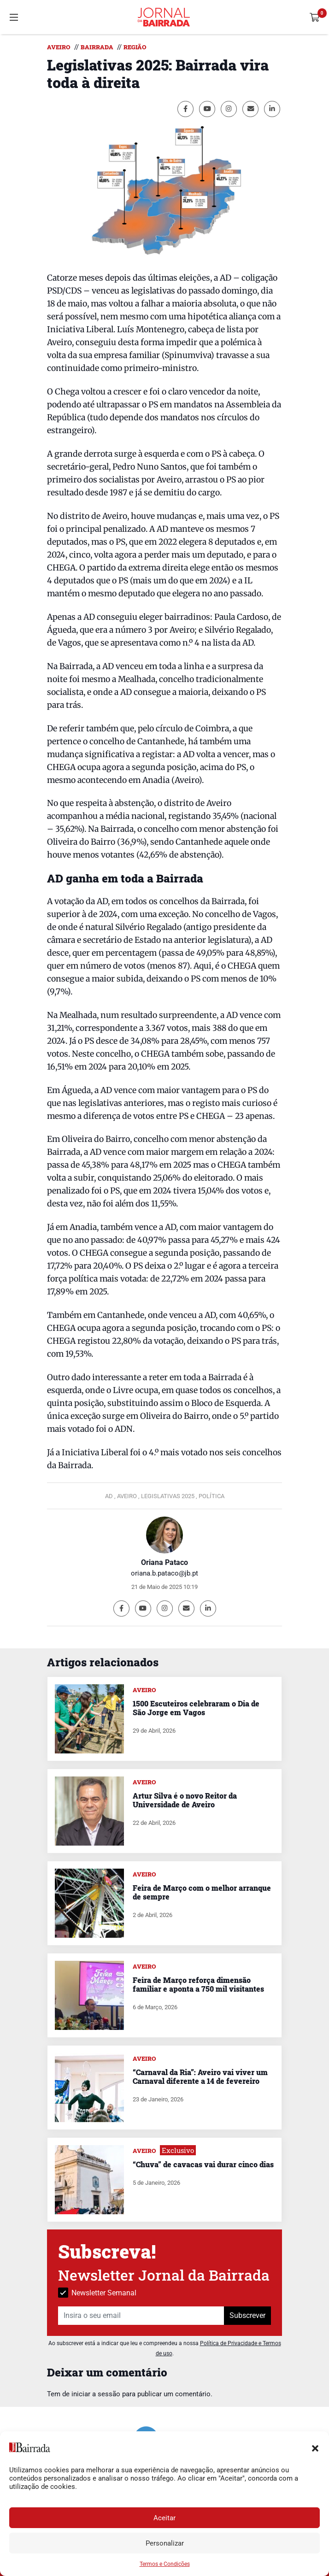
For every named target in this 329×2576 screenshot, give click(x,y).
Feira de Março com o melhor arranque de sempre (202, 1892)
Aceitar (164, 2518)
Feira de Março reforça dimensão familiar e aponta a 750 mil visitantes (198, 1984)
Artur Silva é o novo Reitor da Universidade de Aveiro (185, 1800)
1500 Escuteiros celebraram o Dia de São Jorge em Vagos (196, 1708)
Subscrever (247, 2315)
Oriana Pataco (164, 1562)
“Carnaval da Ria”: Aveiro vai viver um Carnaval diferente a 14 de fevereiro (200, 2076)
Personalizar (165, 2543)
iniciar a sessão (95, 2394)
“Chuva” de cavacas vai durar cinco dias (203, 2164)
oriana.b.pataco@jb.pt (164, 1573)
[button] (315, 2447)
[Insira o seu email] (141, 2315)
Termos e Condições (165, 2564)
